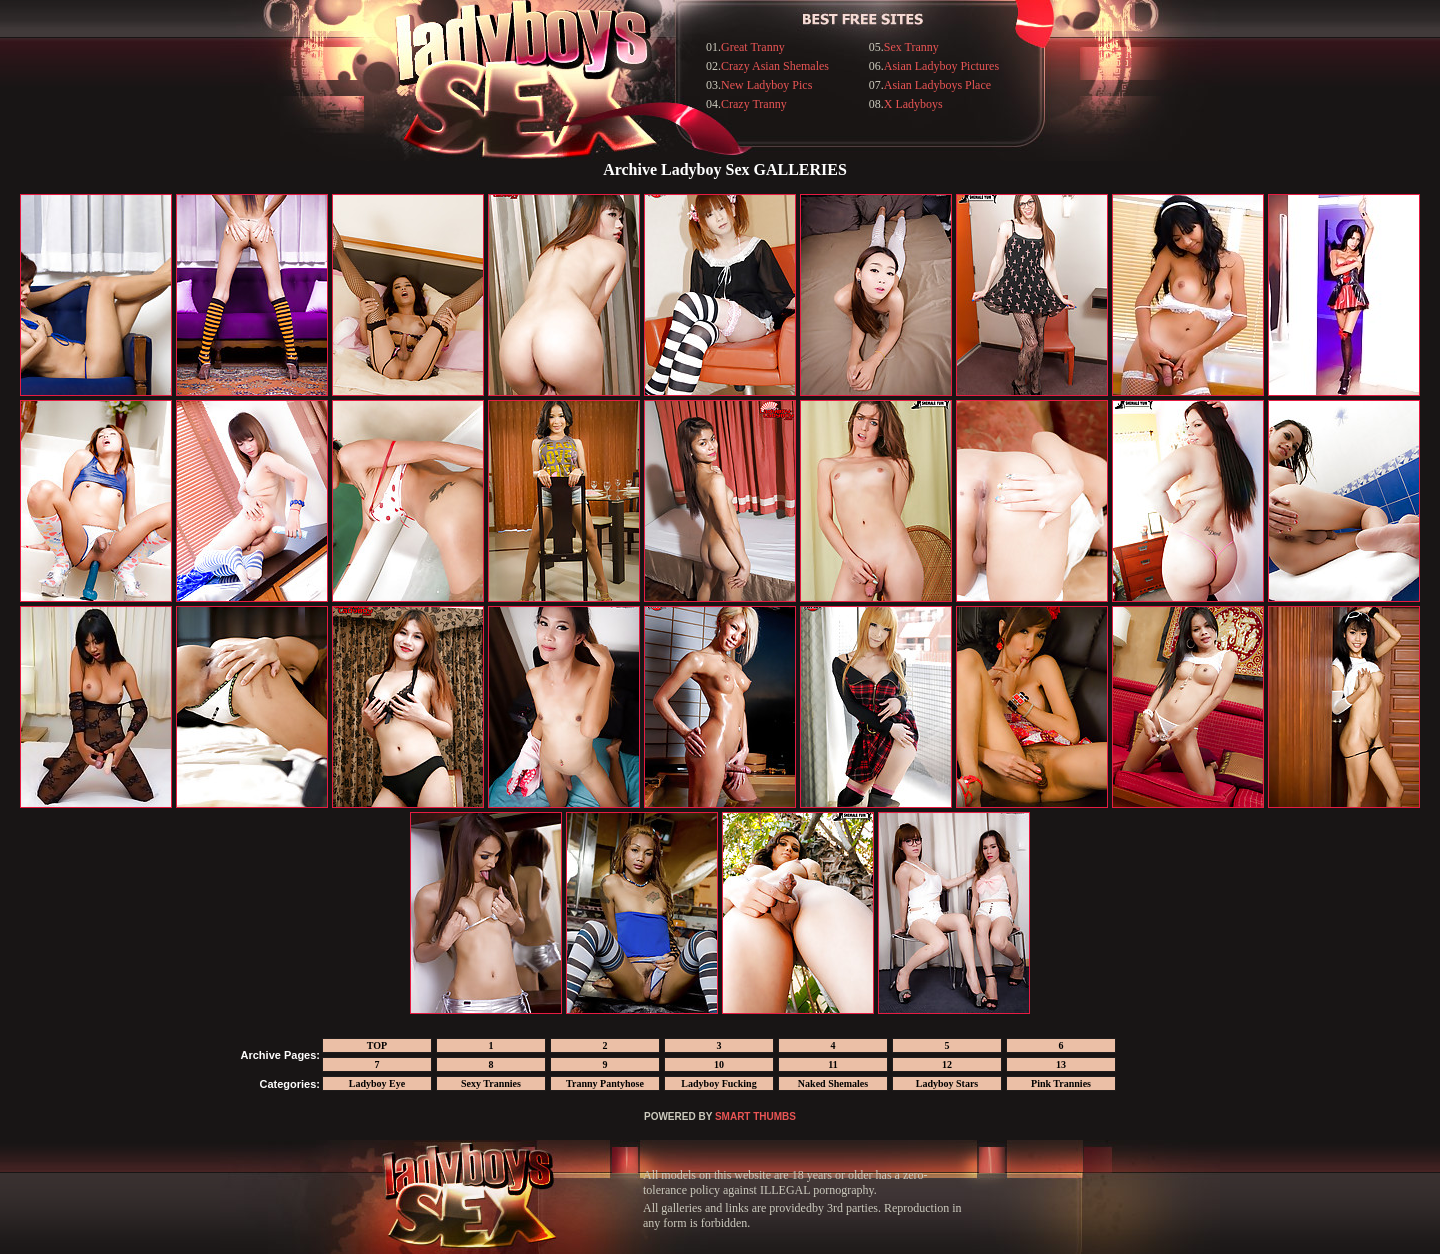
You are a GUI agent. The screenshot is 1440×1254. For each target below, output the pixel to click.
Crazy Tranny (754, 104)
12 (947, 1064)
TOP (377, 1045)
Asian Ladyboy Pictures (941, 66)
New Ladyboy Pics (766, 85)
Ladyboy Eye (377, 1083)
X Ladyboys (913, 104)
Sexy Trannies (491, 1083)
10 (719, 1064)
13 (1061, 1064)
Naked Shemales (833, 1083)
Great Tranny (753, 47)
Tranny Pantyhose (605, 1083)
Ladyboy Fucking (718, 1083)
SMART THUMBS (755, 1116)
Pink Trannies (1061, 1083)
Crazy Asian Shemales (775, 66)
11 (832, 1064)
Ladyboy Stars (947, 1083)
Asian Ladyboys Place (937, 85)
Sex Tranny (911, 47)
